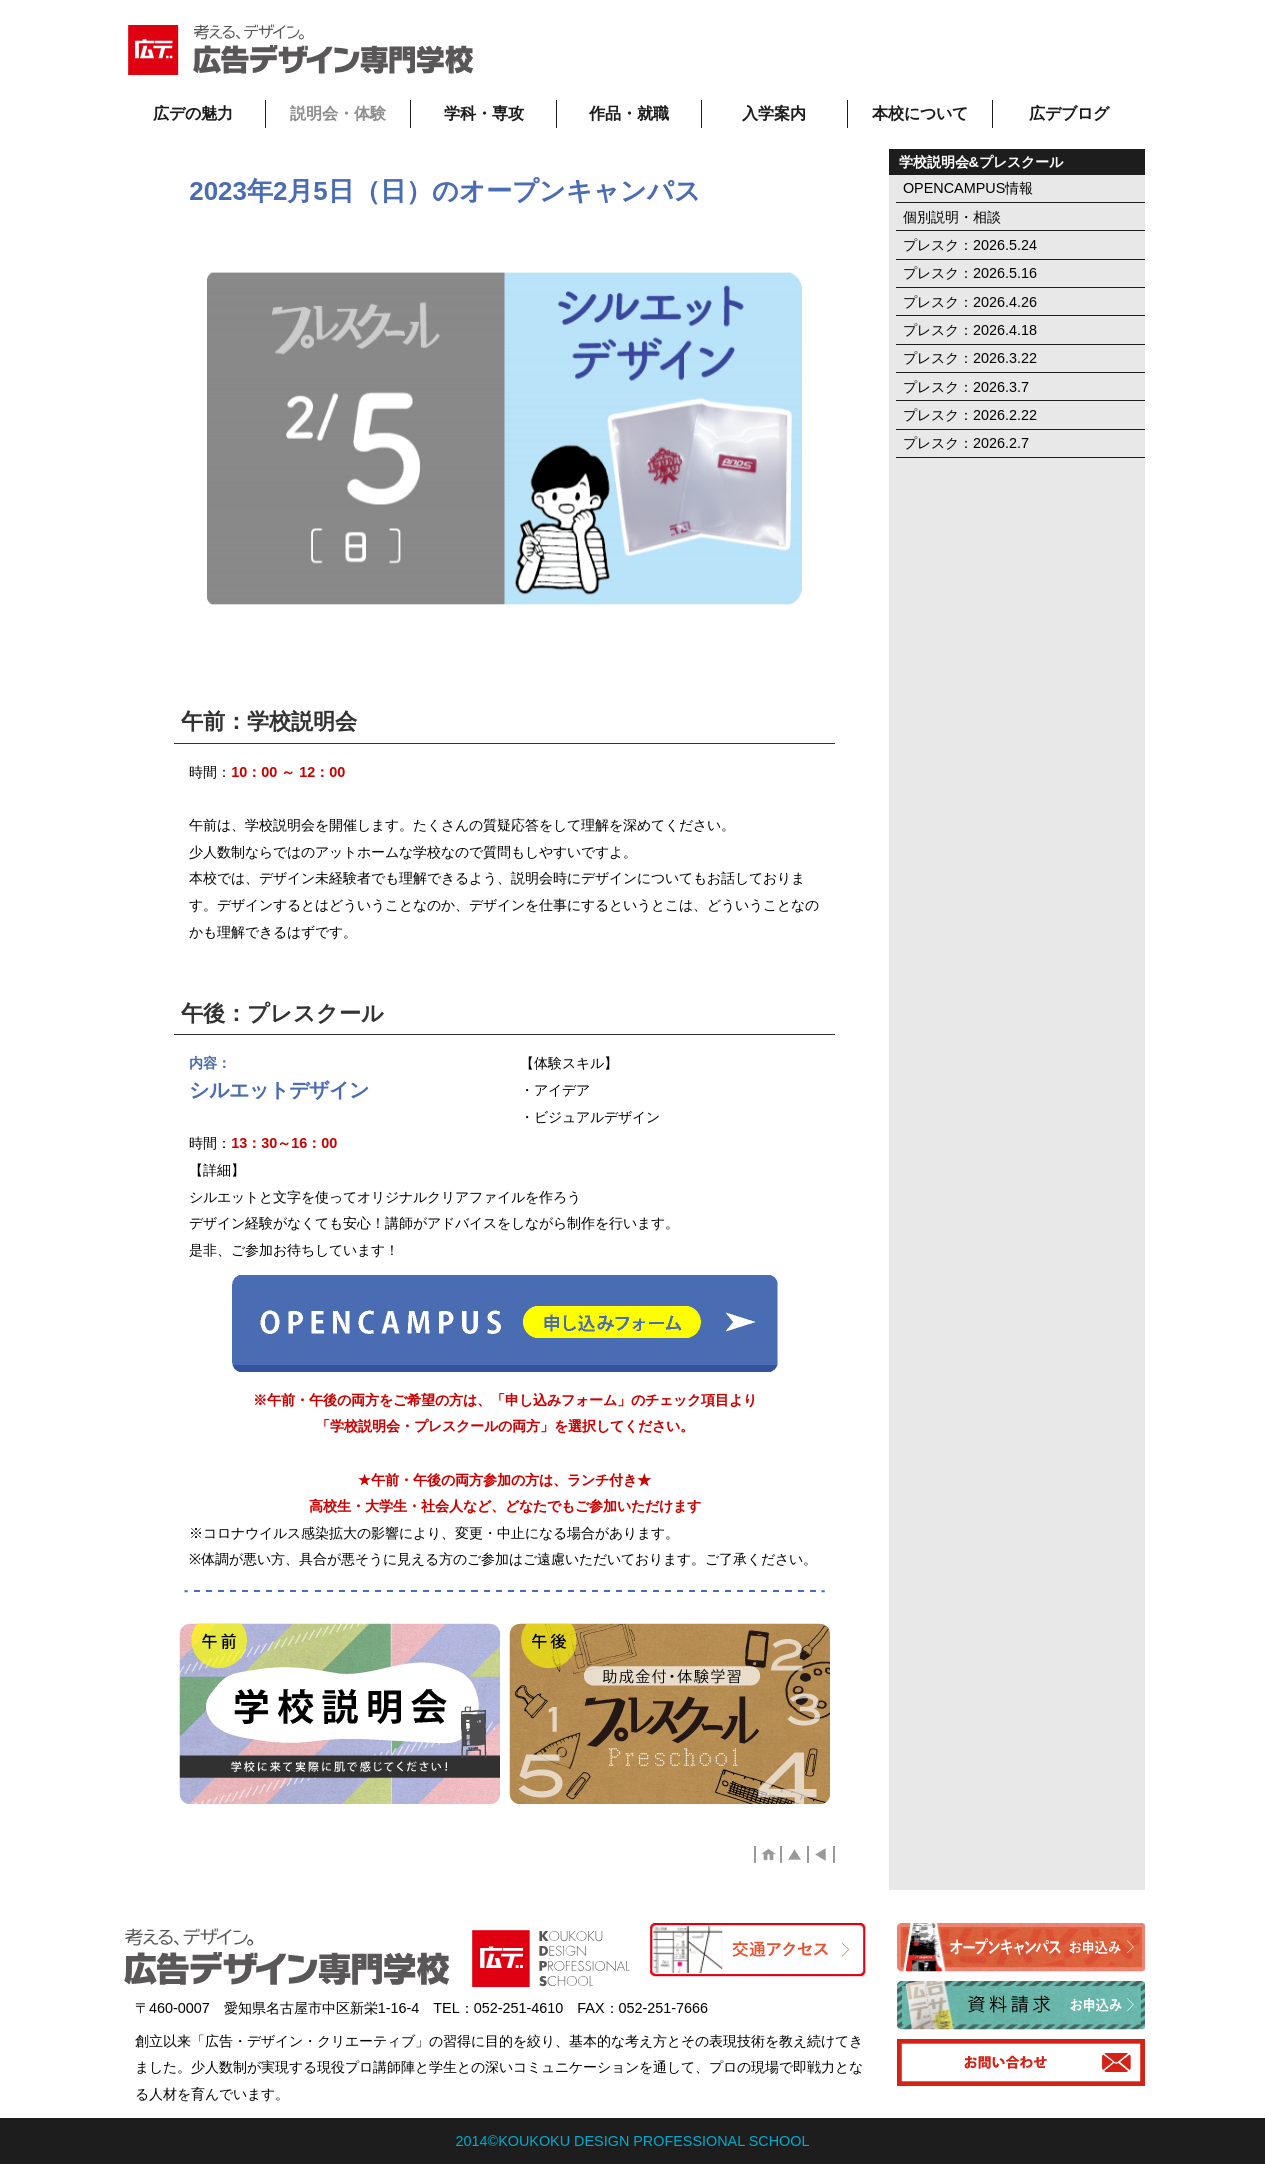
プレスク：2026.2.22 (970, 415)
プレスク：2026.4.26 (970, 302)
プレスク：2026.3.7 (966, 387)
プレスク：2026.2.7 (966, 443)
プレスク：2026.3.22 (970, 358)
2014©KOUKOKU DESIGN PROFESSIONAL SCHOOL (633, 2141)
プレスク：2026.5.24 (970, 245)
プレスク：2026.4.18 (970, 330)
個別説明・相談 (952, 217)
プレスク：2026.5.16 (970, 273)
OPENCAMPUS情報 (968, 188)
